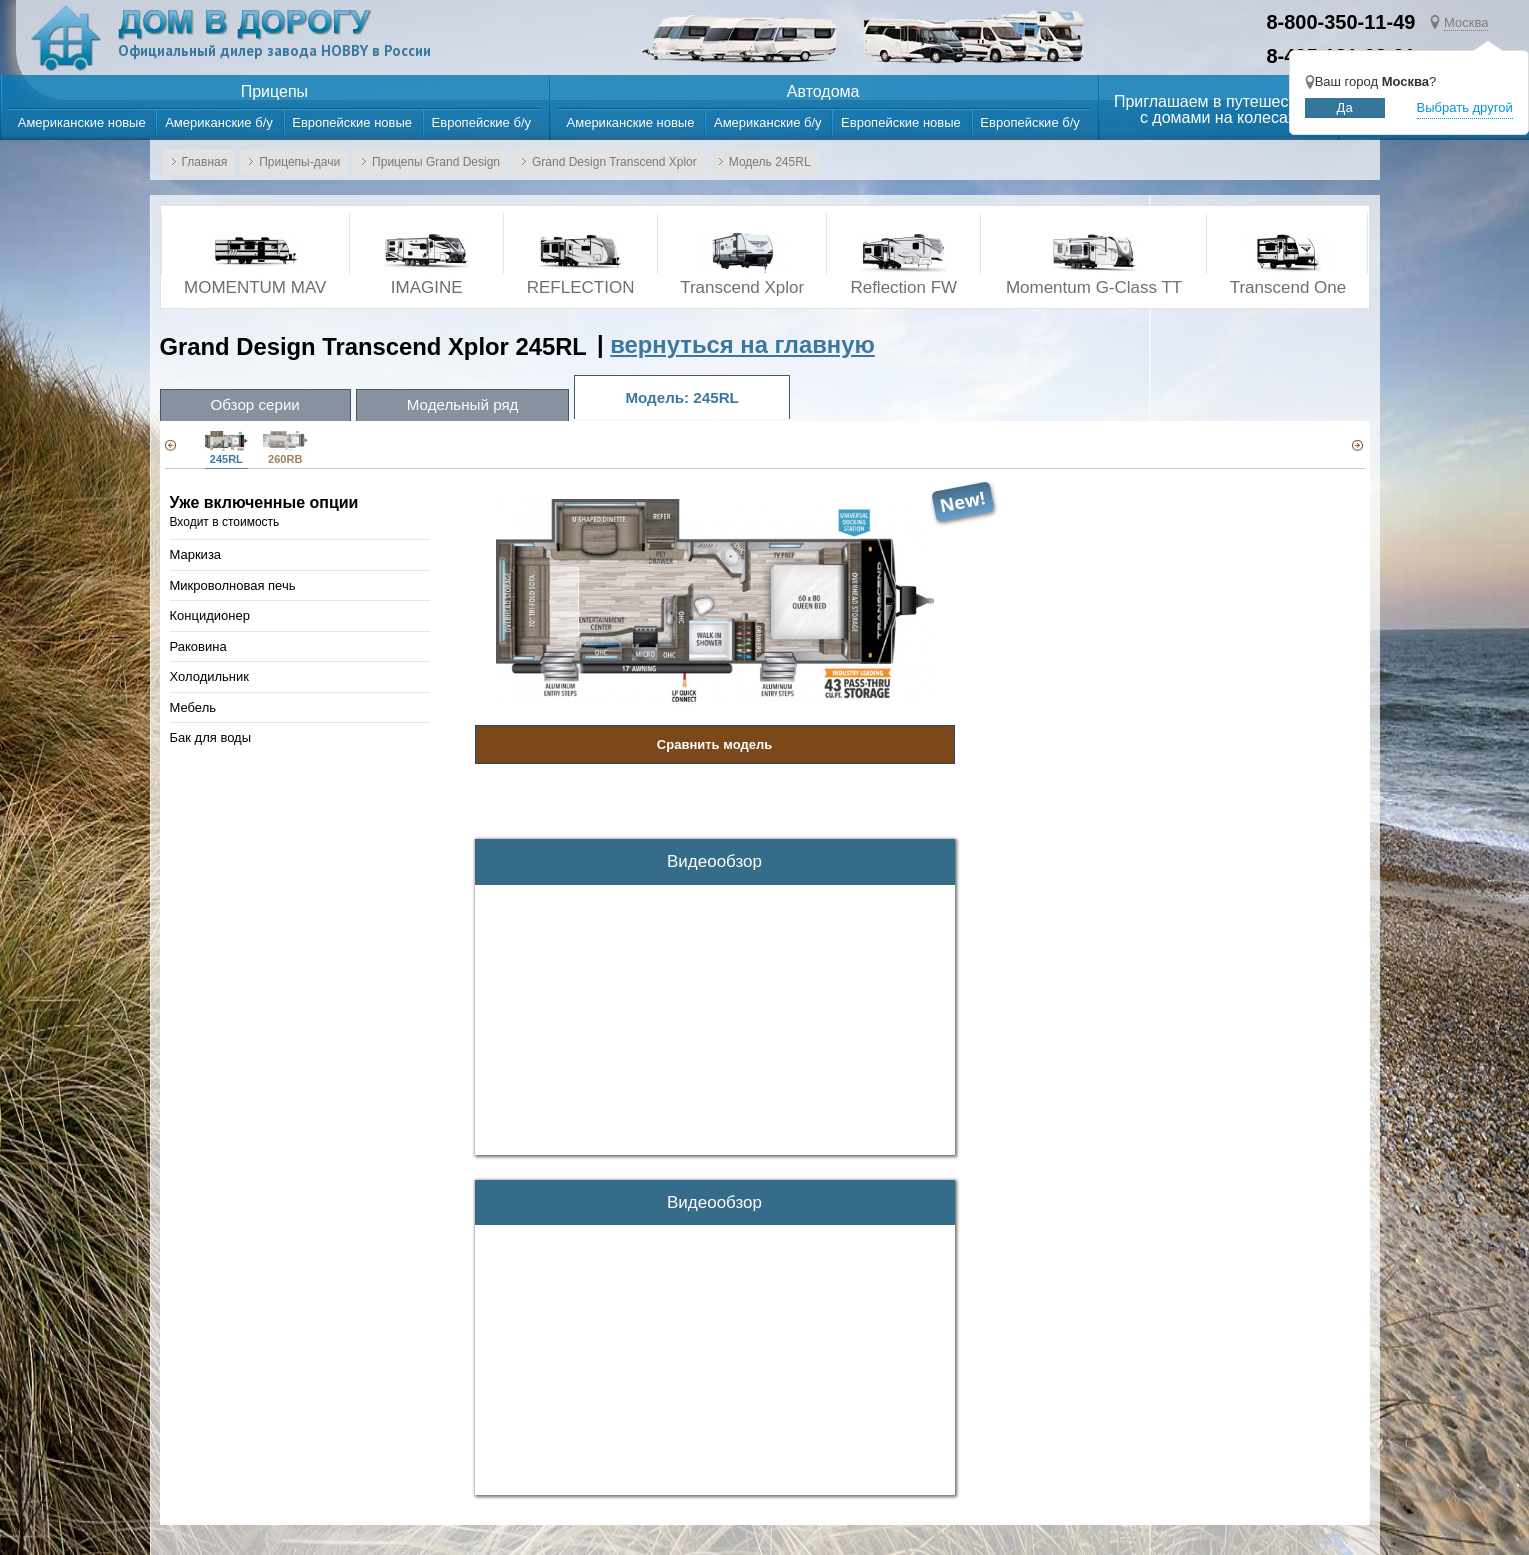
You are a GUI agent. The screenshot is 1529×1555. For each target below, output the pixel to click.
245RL (226, 448)
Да (1345, 107)
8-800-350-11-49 (1340, 22)
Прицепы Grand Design (436, 162)
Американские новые (82, 122)
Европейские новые (352, 122)
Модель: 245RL (682, 397)
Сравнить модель (714, 744)
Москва (1466, 22)
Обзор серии (255, 404)
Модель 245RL (770, 162)
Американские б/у (219, 122)
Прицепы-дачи (299, 162)
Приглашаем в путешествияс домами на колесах (1218, 110)
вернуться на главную (742, 344)
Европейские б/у (481, 122)
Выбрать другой (1465, 107)
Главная (205, 162)
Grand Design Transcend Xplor (614, 162)
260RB (285, 448)
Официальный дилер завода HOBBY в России (277, 50)
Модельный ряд (463, 404)
